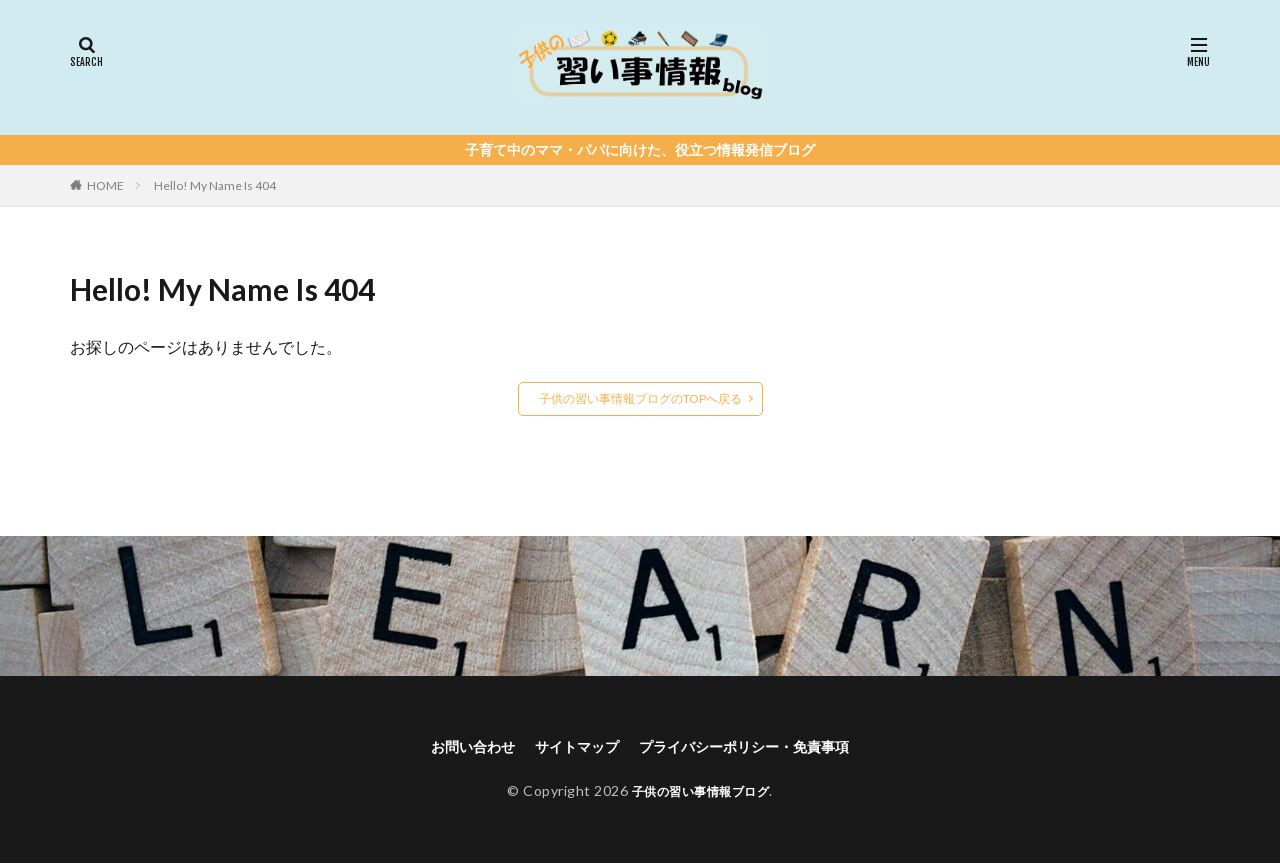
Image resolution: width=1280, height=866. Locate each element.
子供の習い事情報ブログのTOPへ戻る (640, 398)
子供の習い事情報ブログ (701, 793)
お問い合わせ (452, 747)
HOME (105, 185)
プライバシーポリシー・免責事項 (756, 747)
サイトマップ (568, 747)
